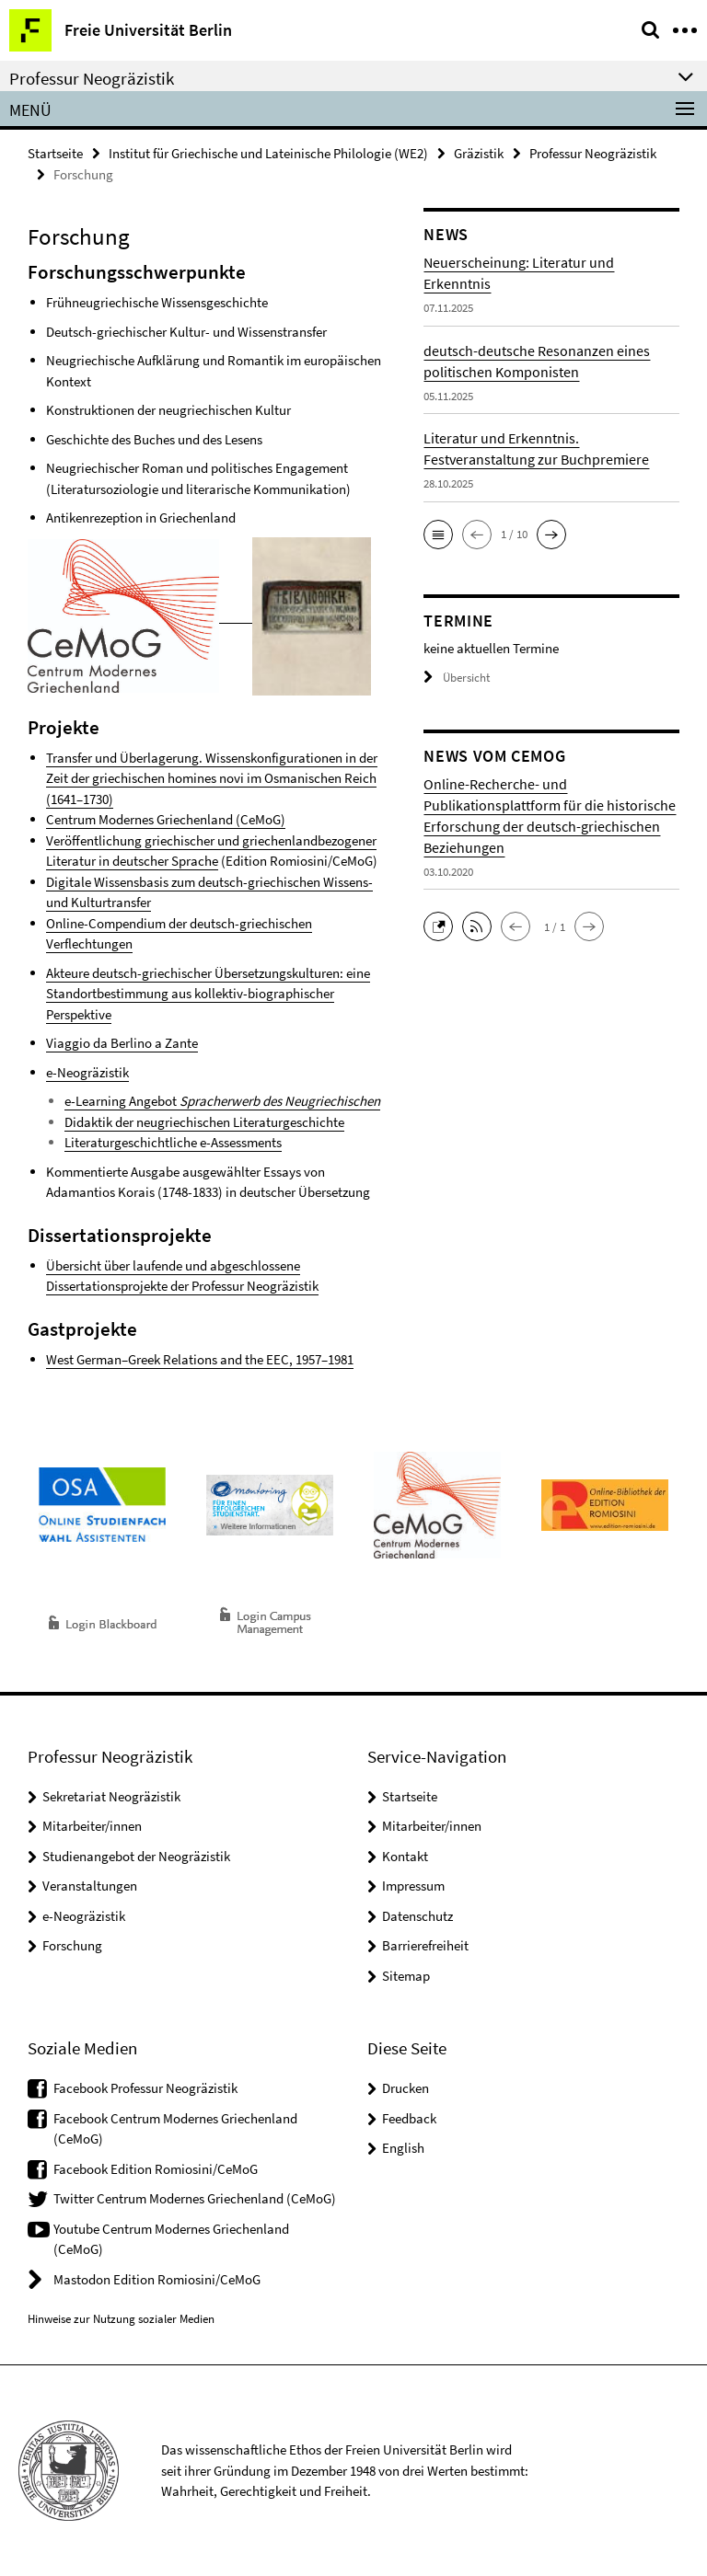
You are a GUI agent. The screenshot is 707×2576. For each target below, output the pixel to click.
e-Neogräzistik (87, 1072)
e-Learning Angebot (122, 1101)
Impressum (413, 1885)
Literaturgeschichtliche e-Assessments (173, 1142)
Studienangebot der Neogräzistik (136, 1856)
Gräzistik (479, 153)
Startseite (55, 153)
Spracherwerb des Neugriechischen (280, 1101)
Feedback (409, 2118)
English (403, 2147)
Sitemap (406, 1975)
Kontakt (405, 1856)
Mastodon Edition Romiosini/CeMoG (157, 2279)
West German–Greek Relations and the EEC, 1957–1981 (200, 1359)
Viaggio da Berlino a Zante (122, 1043)
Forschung (72, 1945)
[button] (438, 534)
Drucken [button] (405, 2088)
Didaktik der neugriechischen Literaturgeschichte (204, 1122)
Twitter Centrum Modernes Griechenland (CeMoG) (194, 2198)
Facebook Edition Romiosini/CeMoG (155, 2169)
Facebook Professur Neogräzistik (145, 2088)
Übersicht (456, 677)
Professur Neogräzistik (592, 153)
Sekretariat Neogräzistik (111, 1796)
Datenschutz (417, 1916)
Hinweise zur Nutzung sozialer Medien (121, 2319)
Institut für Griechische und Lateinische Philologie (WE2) (268, 153)
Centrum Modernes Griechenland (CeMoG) (165, 819)
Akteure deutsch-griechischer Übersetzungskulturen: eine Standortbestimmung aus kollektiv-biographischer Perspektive (208, 993)
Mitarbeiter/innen (92, 1825)
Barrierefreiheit (425, 1945)
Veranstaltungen (89, 1885)
